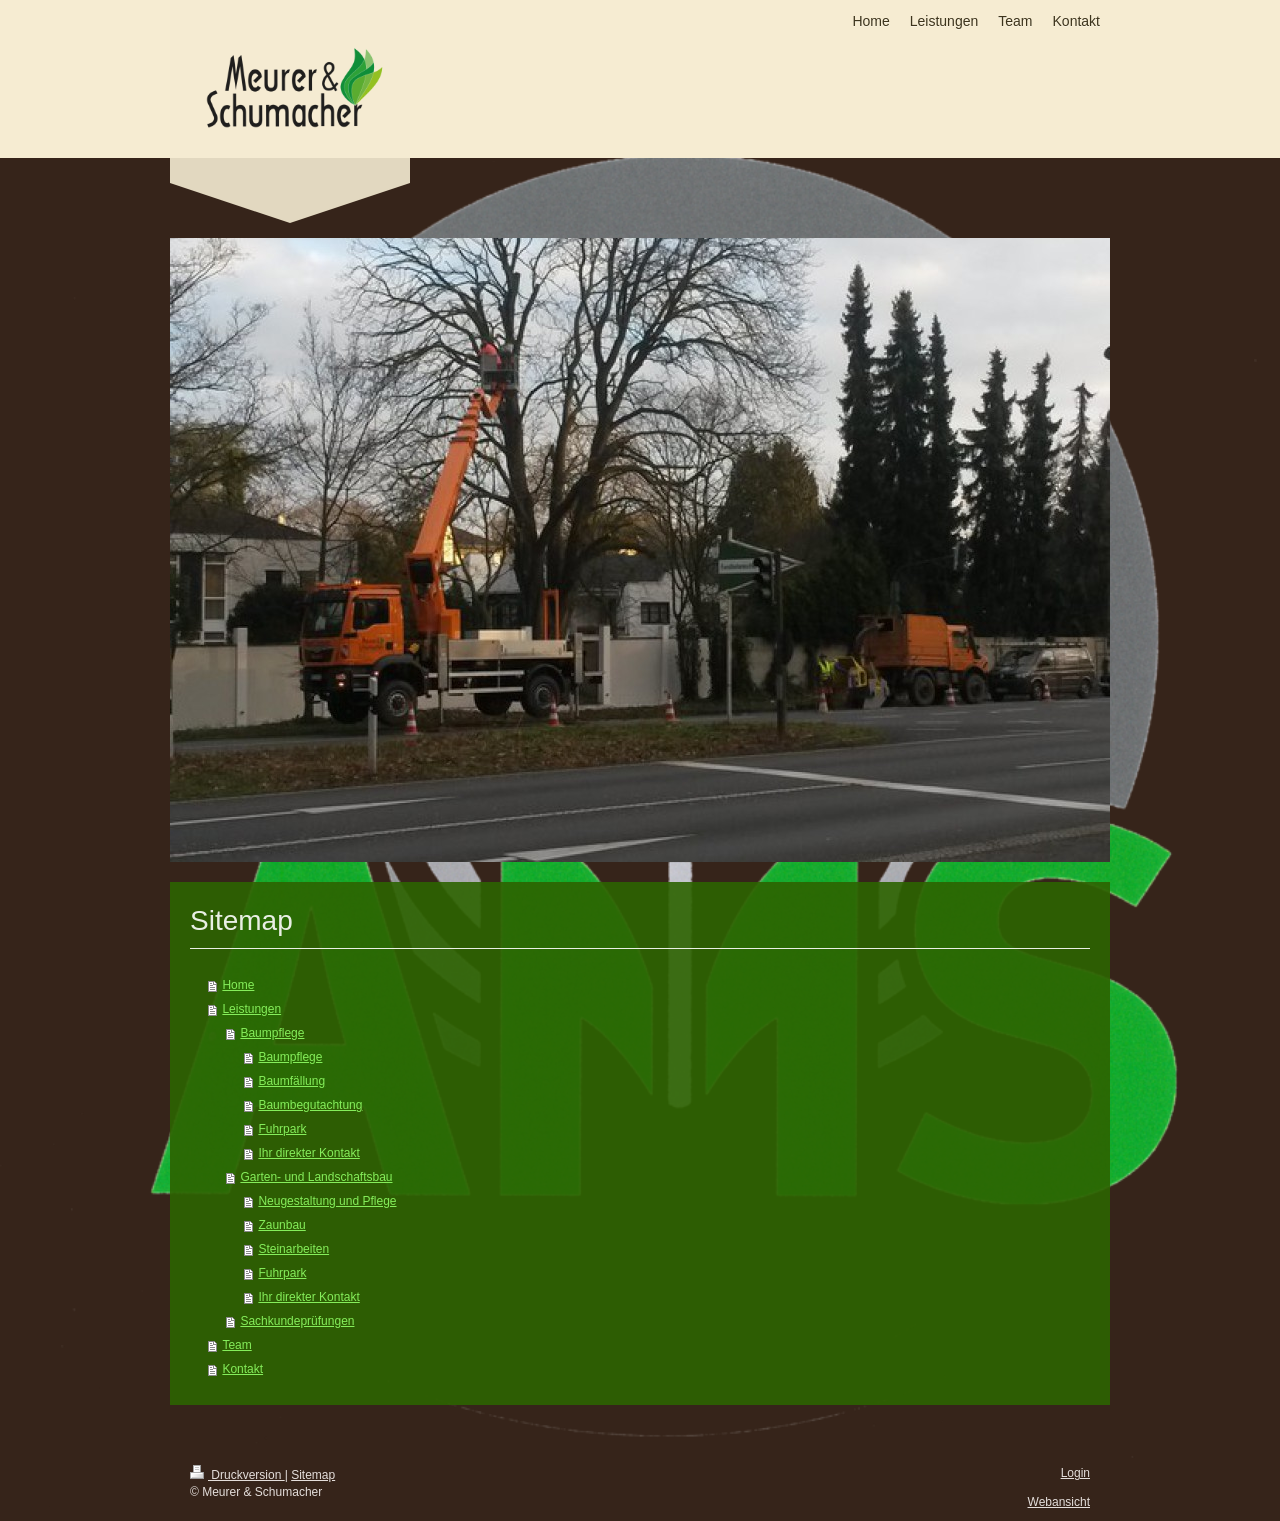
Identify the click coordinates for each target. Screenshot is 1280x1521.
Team (236, 1345)
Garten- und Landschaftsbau (316, 1177)
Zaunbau (281, 1225)
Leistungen (251, 1009)
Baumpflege (272, 1033)
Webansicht (1059, 1502)
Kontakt (242, 1369)
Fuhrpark (282, 1129)
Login (1075, 1473)
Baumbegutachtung (310, 1105)
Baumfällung (291, 1081)
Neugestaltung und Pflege (327, 1201)
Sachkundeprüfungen (297, 1321)
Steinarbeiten (293, 1249)
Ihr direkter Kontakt (308, 1153)
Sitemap (313, 1475)
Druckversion (237, 1475)
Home (238, 985)
